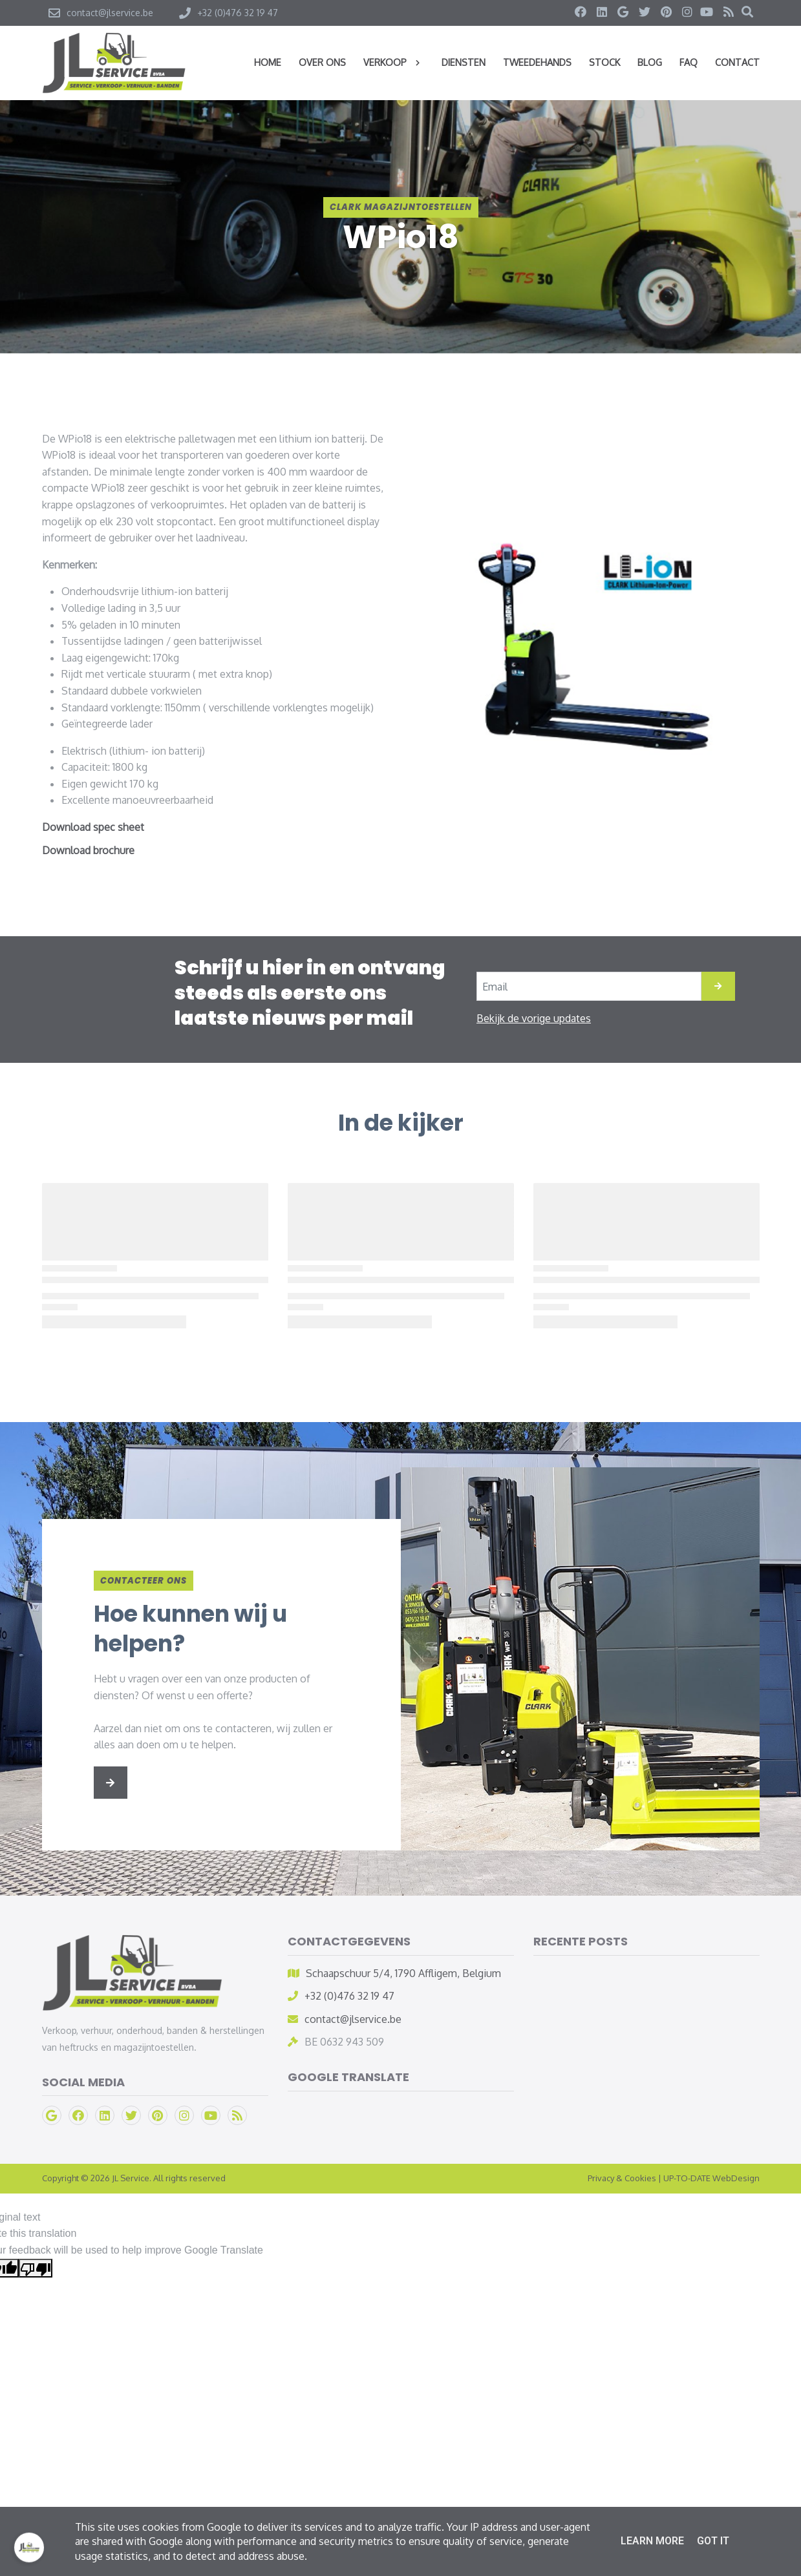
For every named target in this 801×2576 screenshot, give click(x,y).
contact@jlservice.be (352, 2019)
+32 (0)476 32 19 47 (349, 1995)
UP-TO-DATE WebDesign (711, 2178)
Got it (713, 2541)
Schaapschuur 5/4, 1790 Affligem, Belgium (403, 1973)
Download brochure (88, 850)
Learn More (652, 2541)
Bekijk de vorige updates (533, 1018)
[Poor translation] (35, 2268)
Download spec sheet (93, 827)
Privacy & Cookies (622, 2178)
